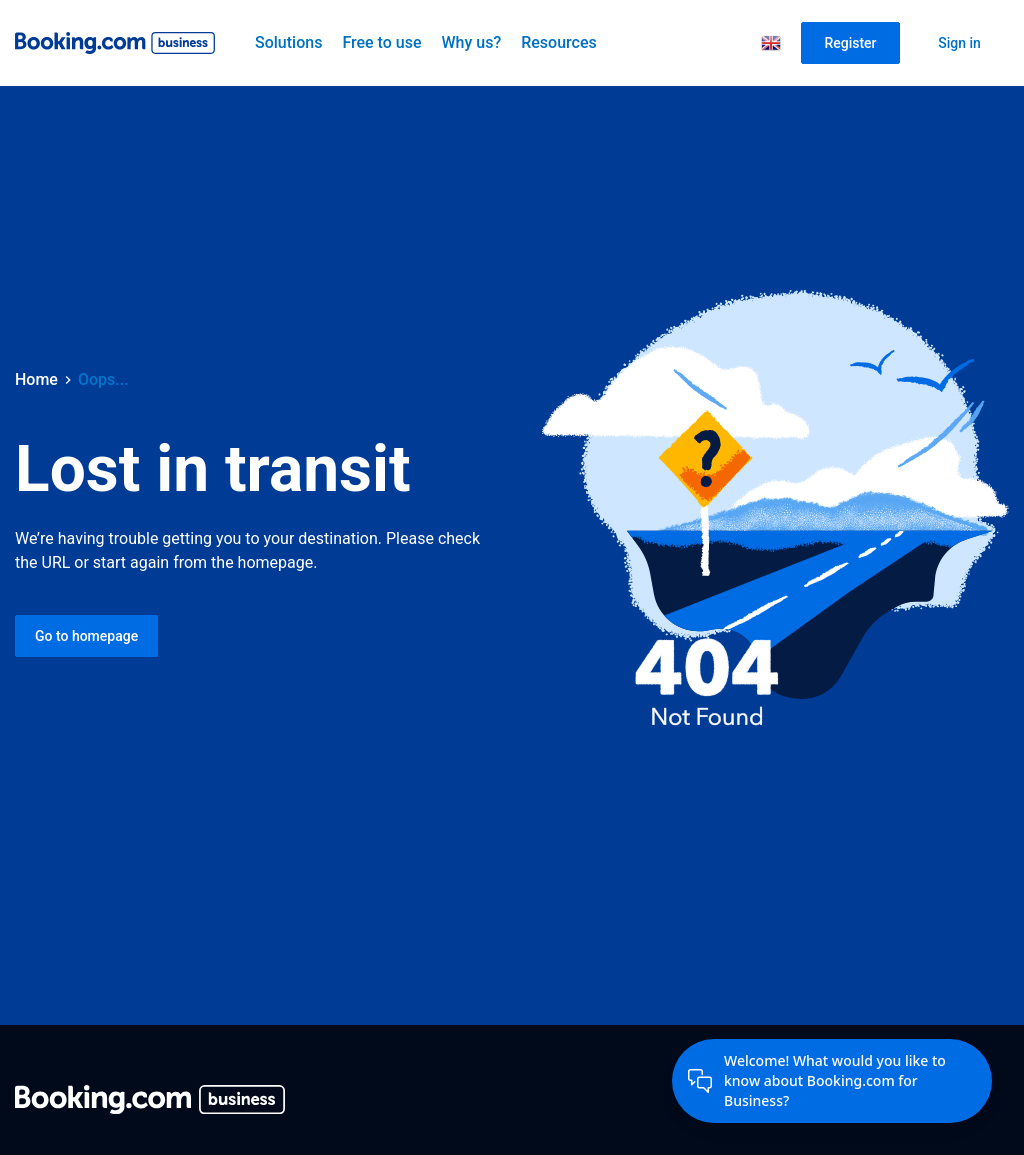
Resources (559, 42)
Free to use (381, 42)
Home (36, 379)
